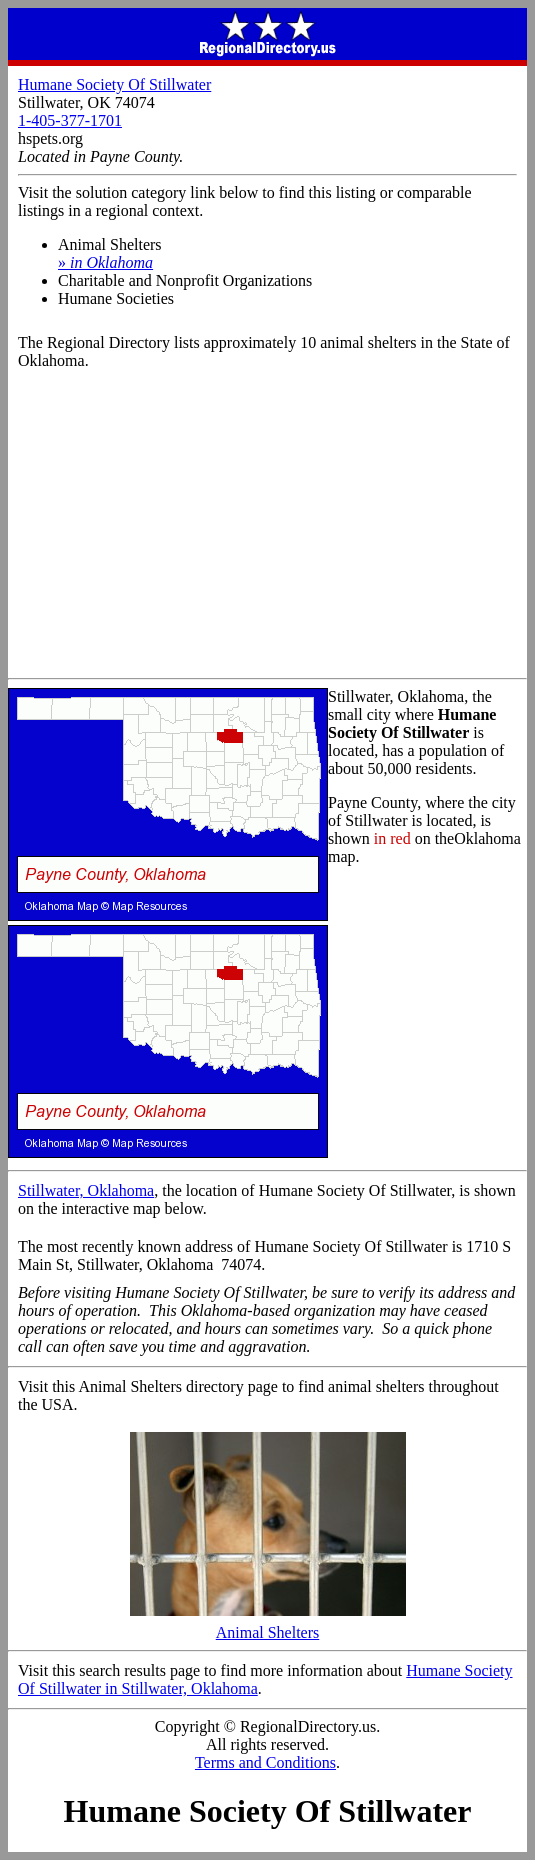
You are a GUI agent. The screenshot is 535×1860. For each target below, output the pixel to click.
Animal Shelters (268, 1625)
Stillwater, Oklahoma (86, 1190)
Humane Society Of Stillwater (114, 84)
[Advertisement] (267, 528)
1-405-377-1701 (70, 120)
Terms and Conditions (265, 1762)
